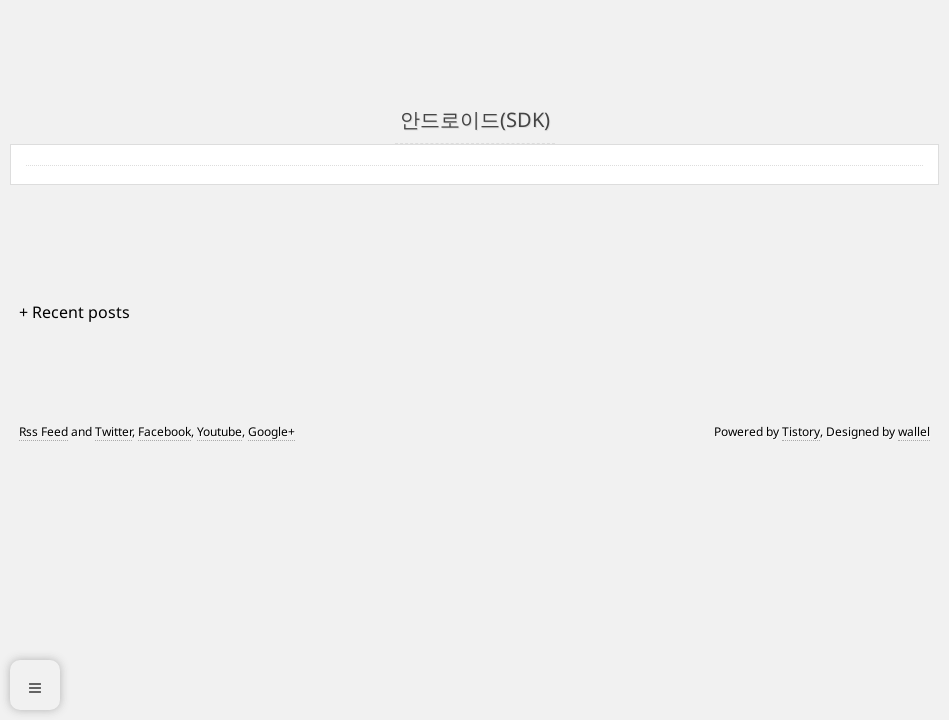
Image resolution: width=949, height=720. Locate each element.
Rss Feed (43, 431)
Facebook (164, 431)
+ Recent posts (74, 312)
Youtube (219, 431)
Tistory (801, 431)
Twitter (113, 431)
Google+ (271, 431)
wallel (914, 431)
